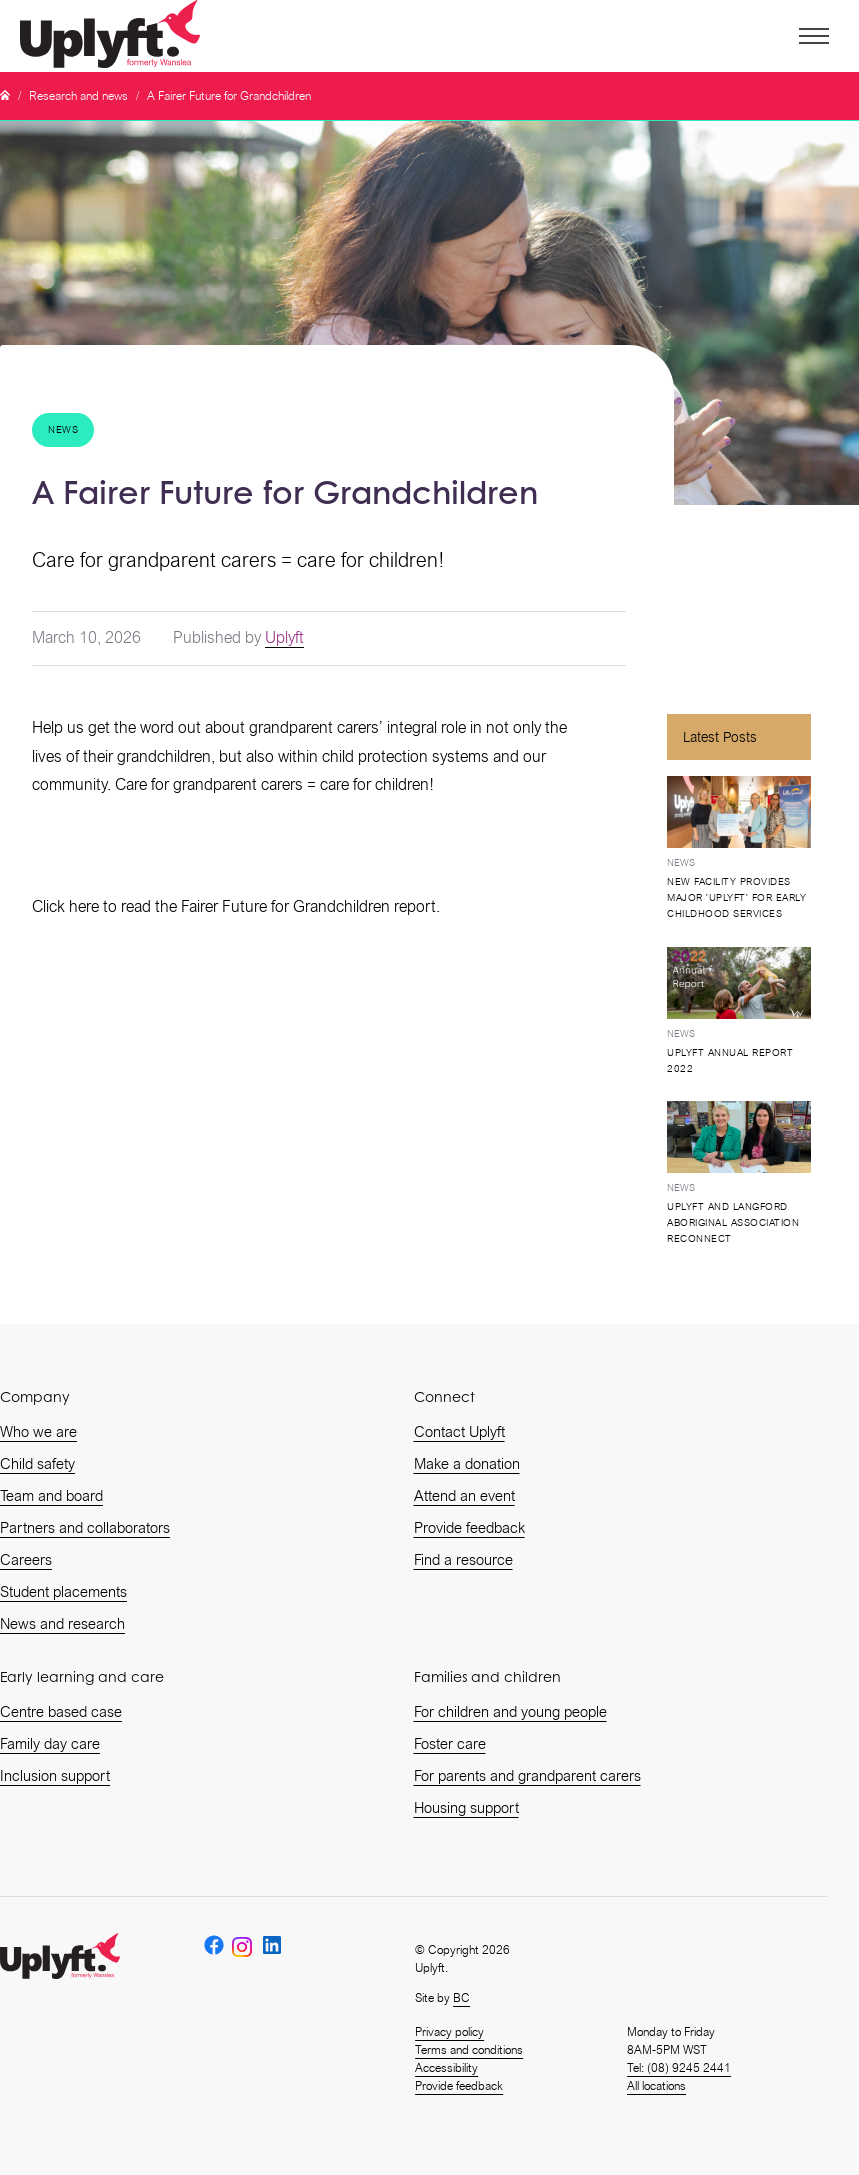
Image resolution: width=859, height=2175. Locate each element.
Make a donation (467, 1464)
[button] (813, 36)
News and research (62, 1624)
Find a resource (463, 1560)
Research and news (78, 96)
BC (461, 1998)
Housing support (466, 1808)
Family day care (50, 1744)
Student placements (63, 1592)
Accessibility (446, 2068)
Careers (26, 1560)
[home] (114, 36)
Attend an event (464, 1496)
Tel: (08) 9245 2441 (679, 2068)
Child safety (37, 1464)
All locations (656, 2086)
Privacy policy (449, 2032)
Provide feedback (469, 1528)
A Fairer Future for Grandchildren (229, 96)
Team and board (51, 1496)
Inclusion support (55, 1776)
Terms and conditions (469, 2050)
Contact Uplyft (459, 1432)
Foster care (450, 1744)
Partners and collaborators (85, 1528)
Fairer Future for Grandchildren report (308, 906)
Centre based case (61, 1712)
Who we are (38, 1432)
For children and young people (510, 1712)
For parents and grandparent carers (527, 1776)
